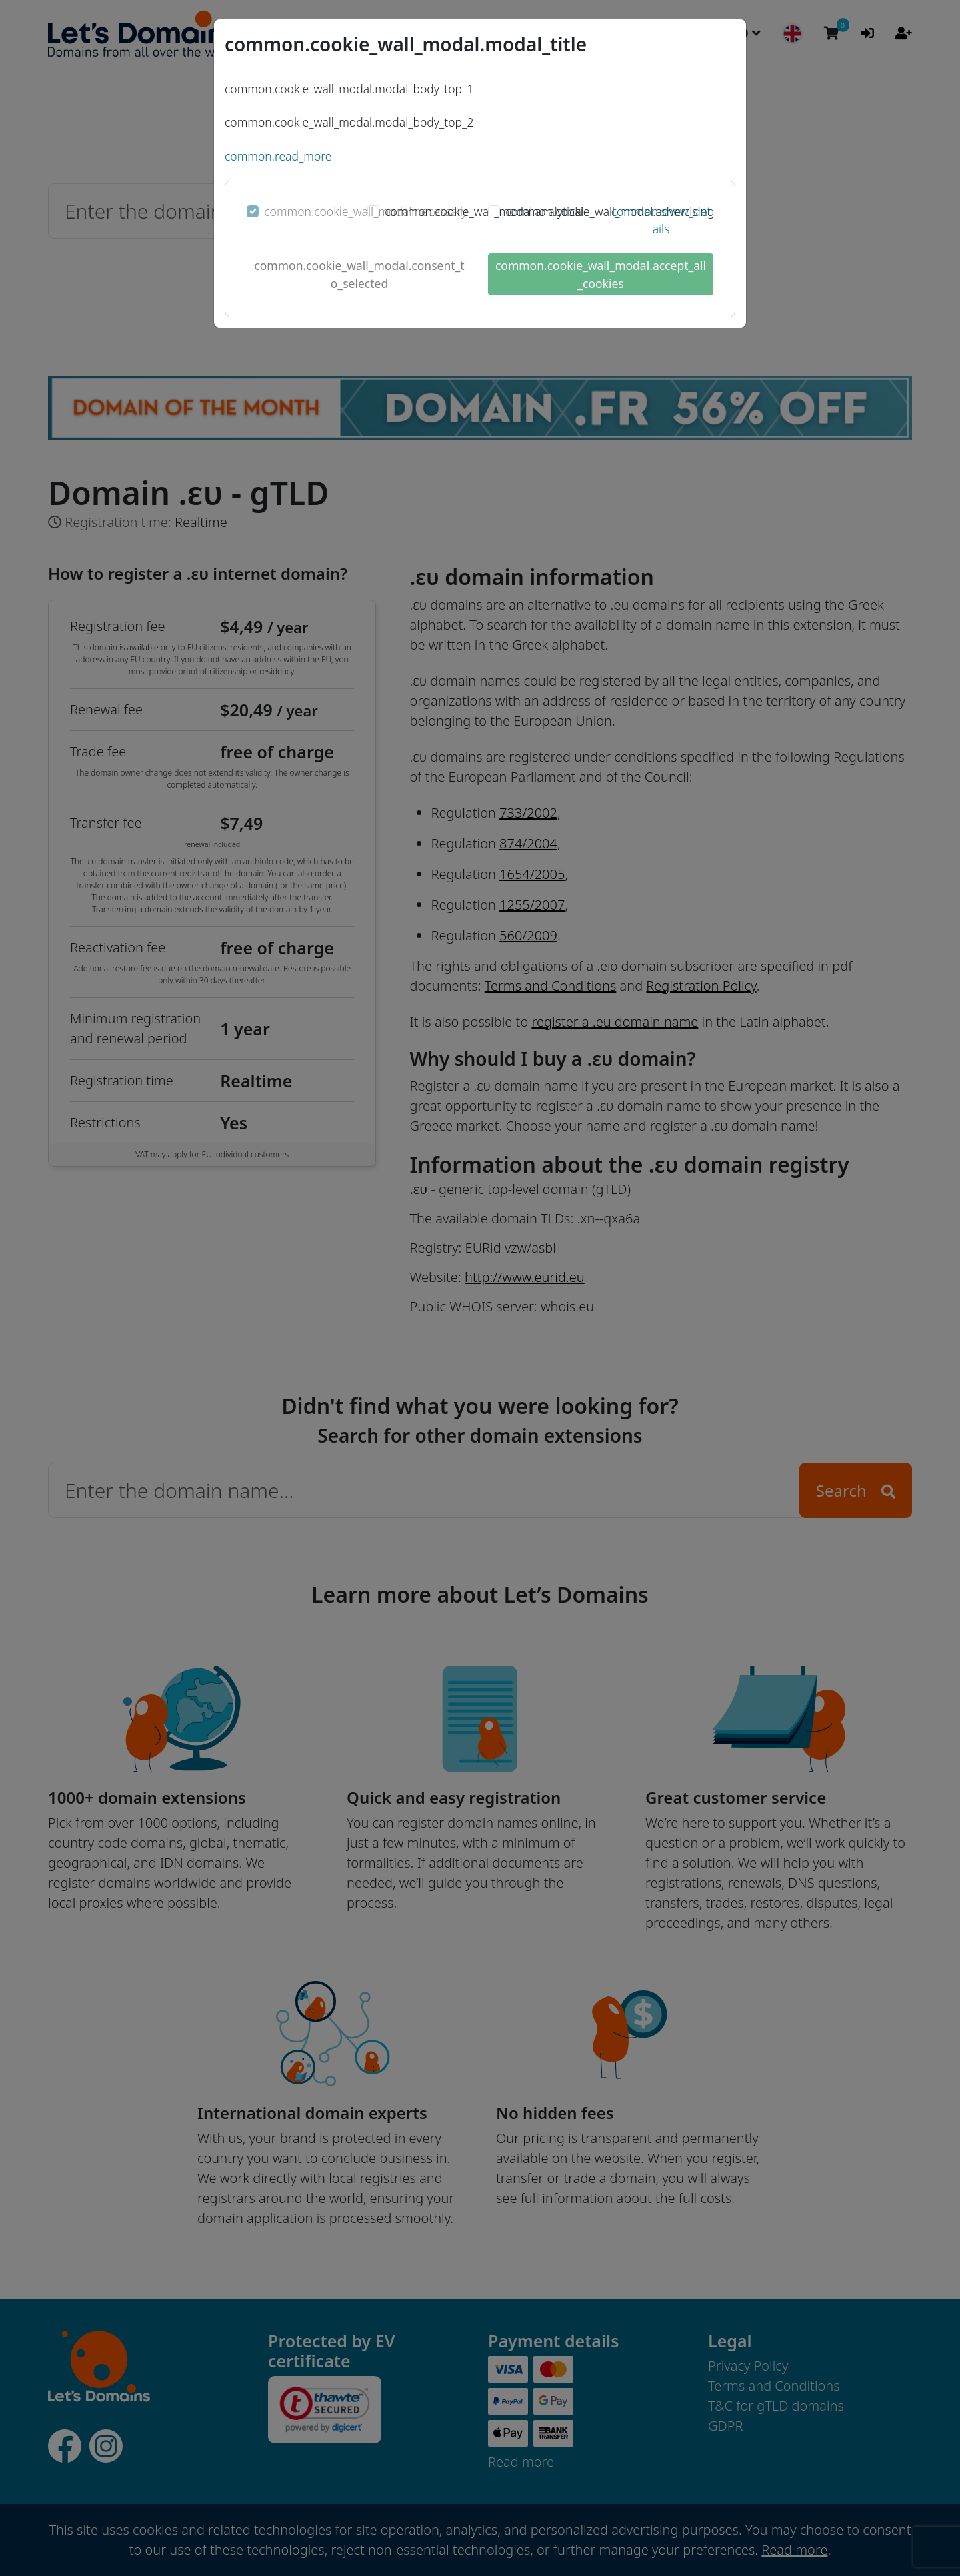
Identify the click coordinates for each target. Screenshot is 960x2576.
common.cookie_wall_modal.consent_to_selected (359, 274)
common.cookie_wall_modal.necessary (365, 211)
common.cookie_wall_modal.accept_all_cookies (600, 274)
